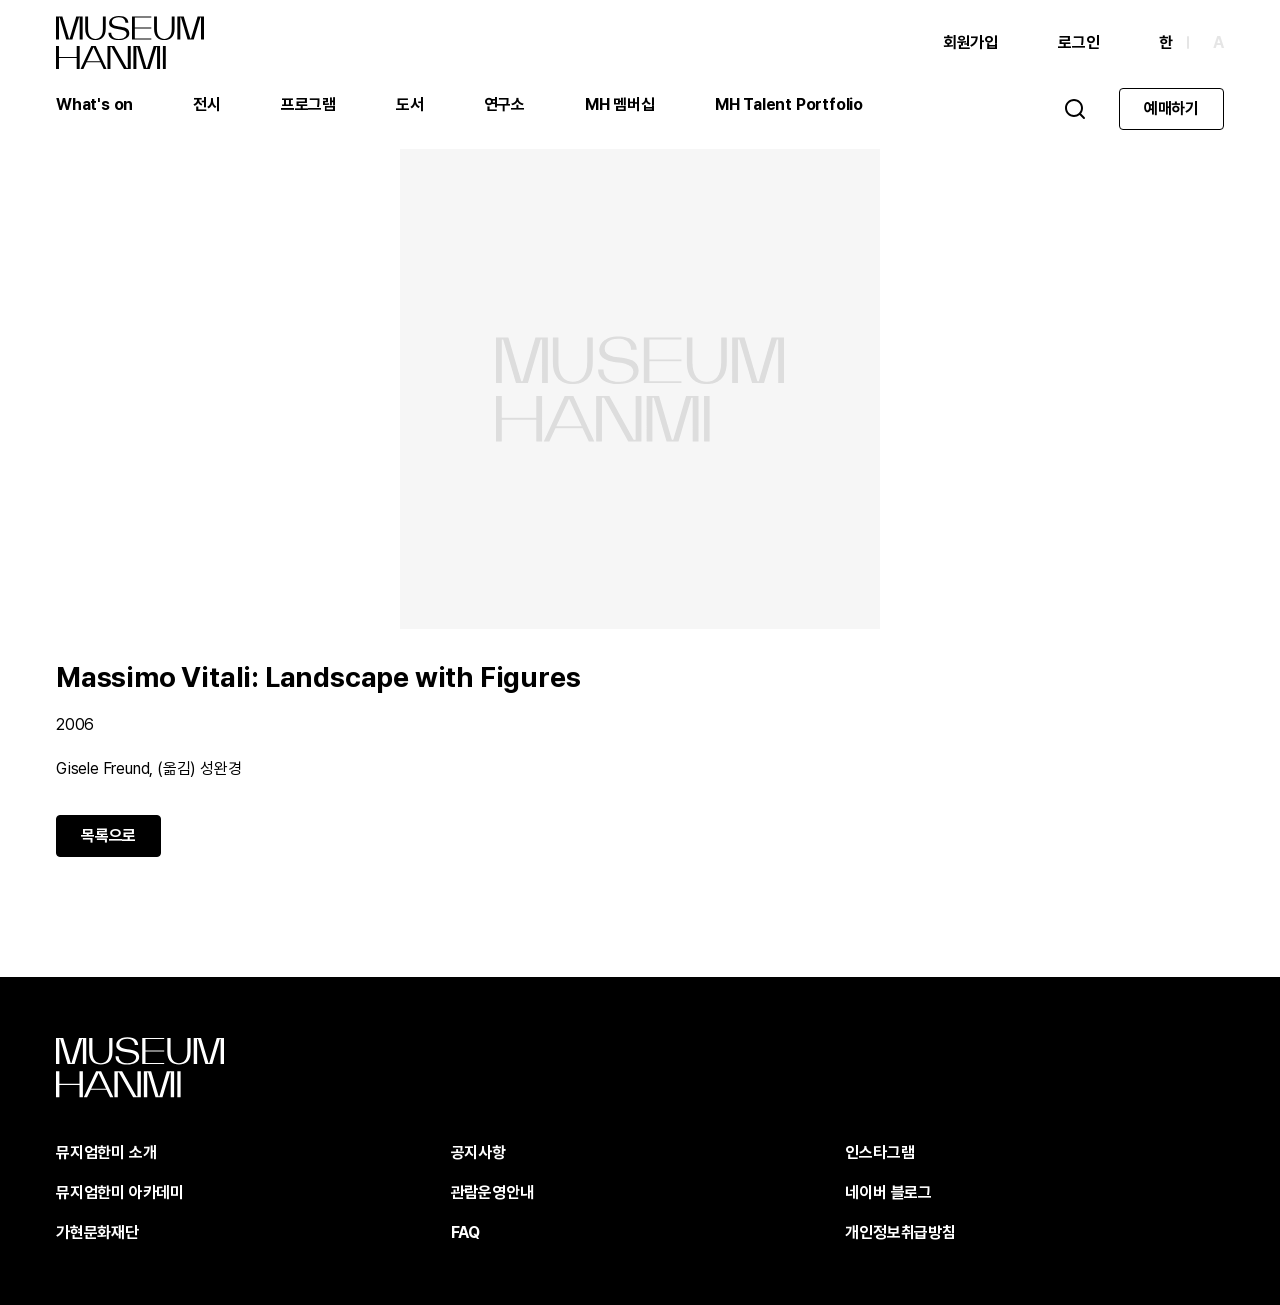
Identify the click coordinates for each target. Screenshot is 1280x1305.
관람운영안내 (492, 1192)
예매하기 (1171, 108)
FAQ (465, 1232)
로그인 (1078, 42)
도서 (410, 104)
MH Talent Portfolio (789, 104)
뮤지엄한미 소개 (106, 1152)
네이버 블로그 (888, 1192)
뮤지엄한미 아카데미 (120, 1192)
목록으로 (108, 835)
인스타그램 (879, 1152)
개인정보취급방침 (900, 1232)
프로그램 (308, 104)
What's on (94, 104)
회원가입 (970, 42)
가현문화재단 (97, 1232)
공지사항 (478, 1152)
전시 (207, 104)
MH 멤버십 (620, 104)
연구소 (504, 104)
